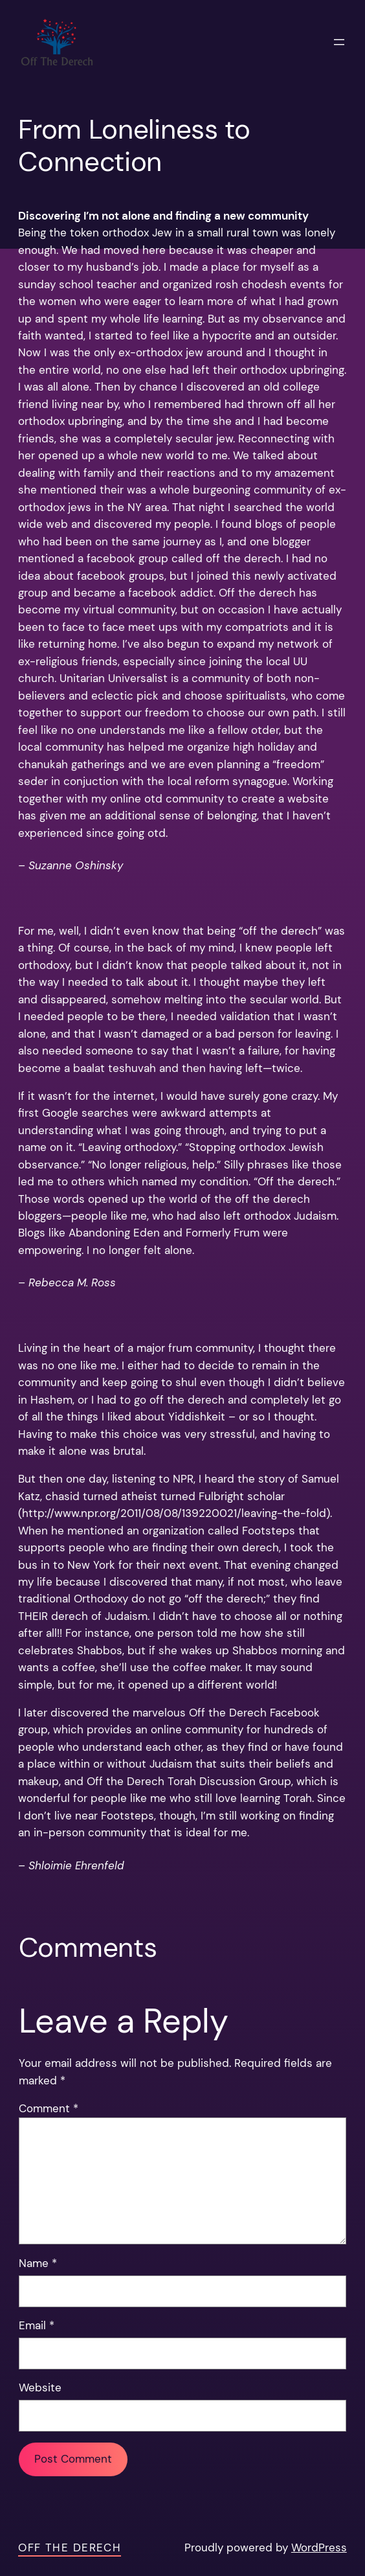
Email (36, 2325)
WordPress (319, 2548)
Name (38, 2263)
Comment (48, 2108)
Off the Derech (69, 2548)
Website (40, 2388)
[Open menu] (339, 42)
